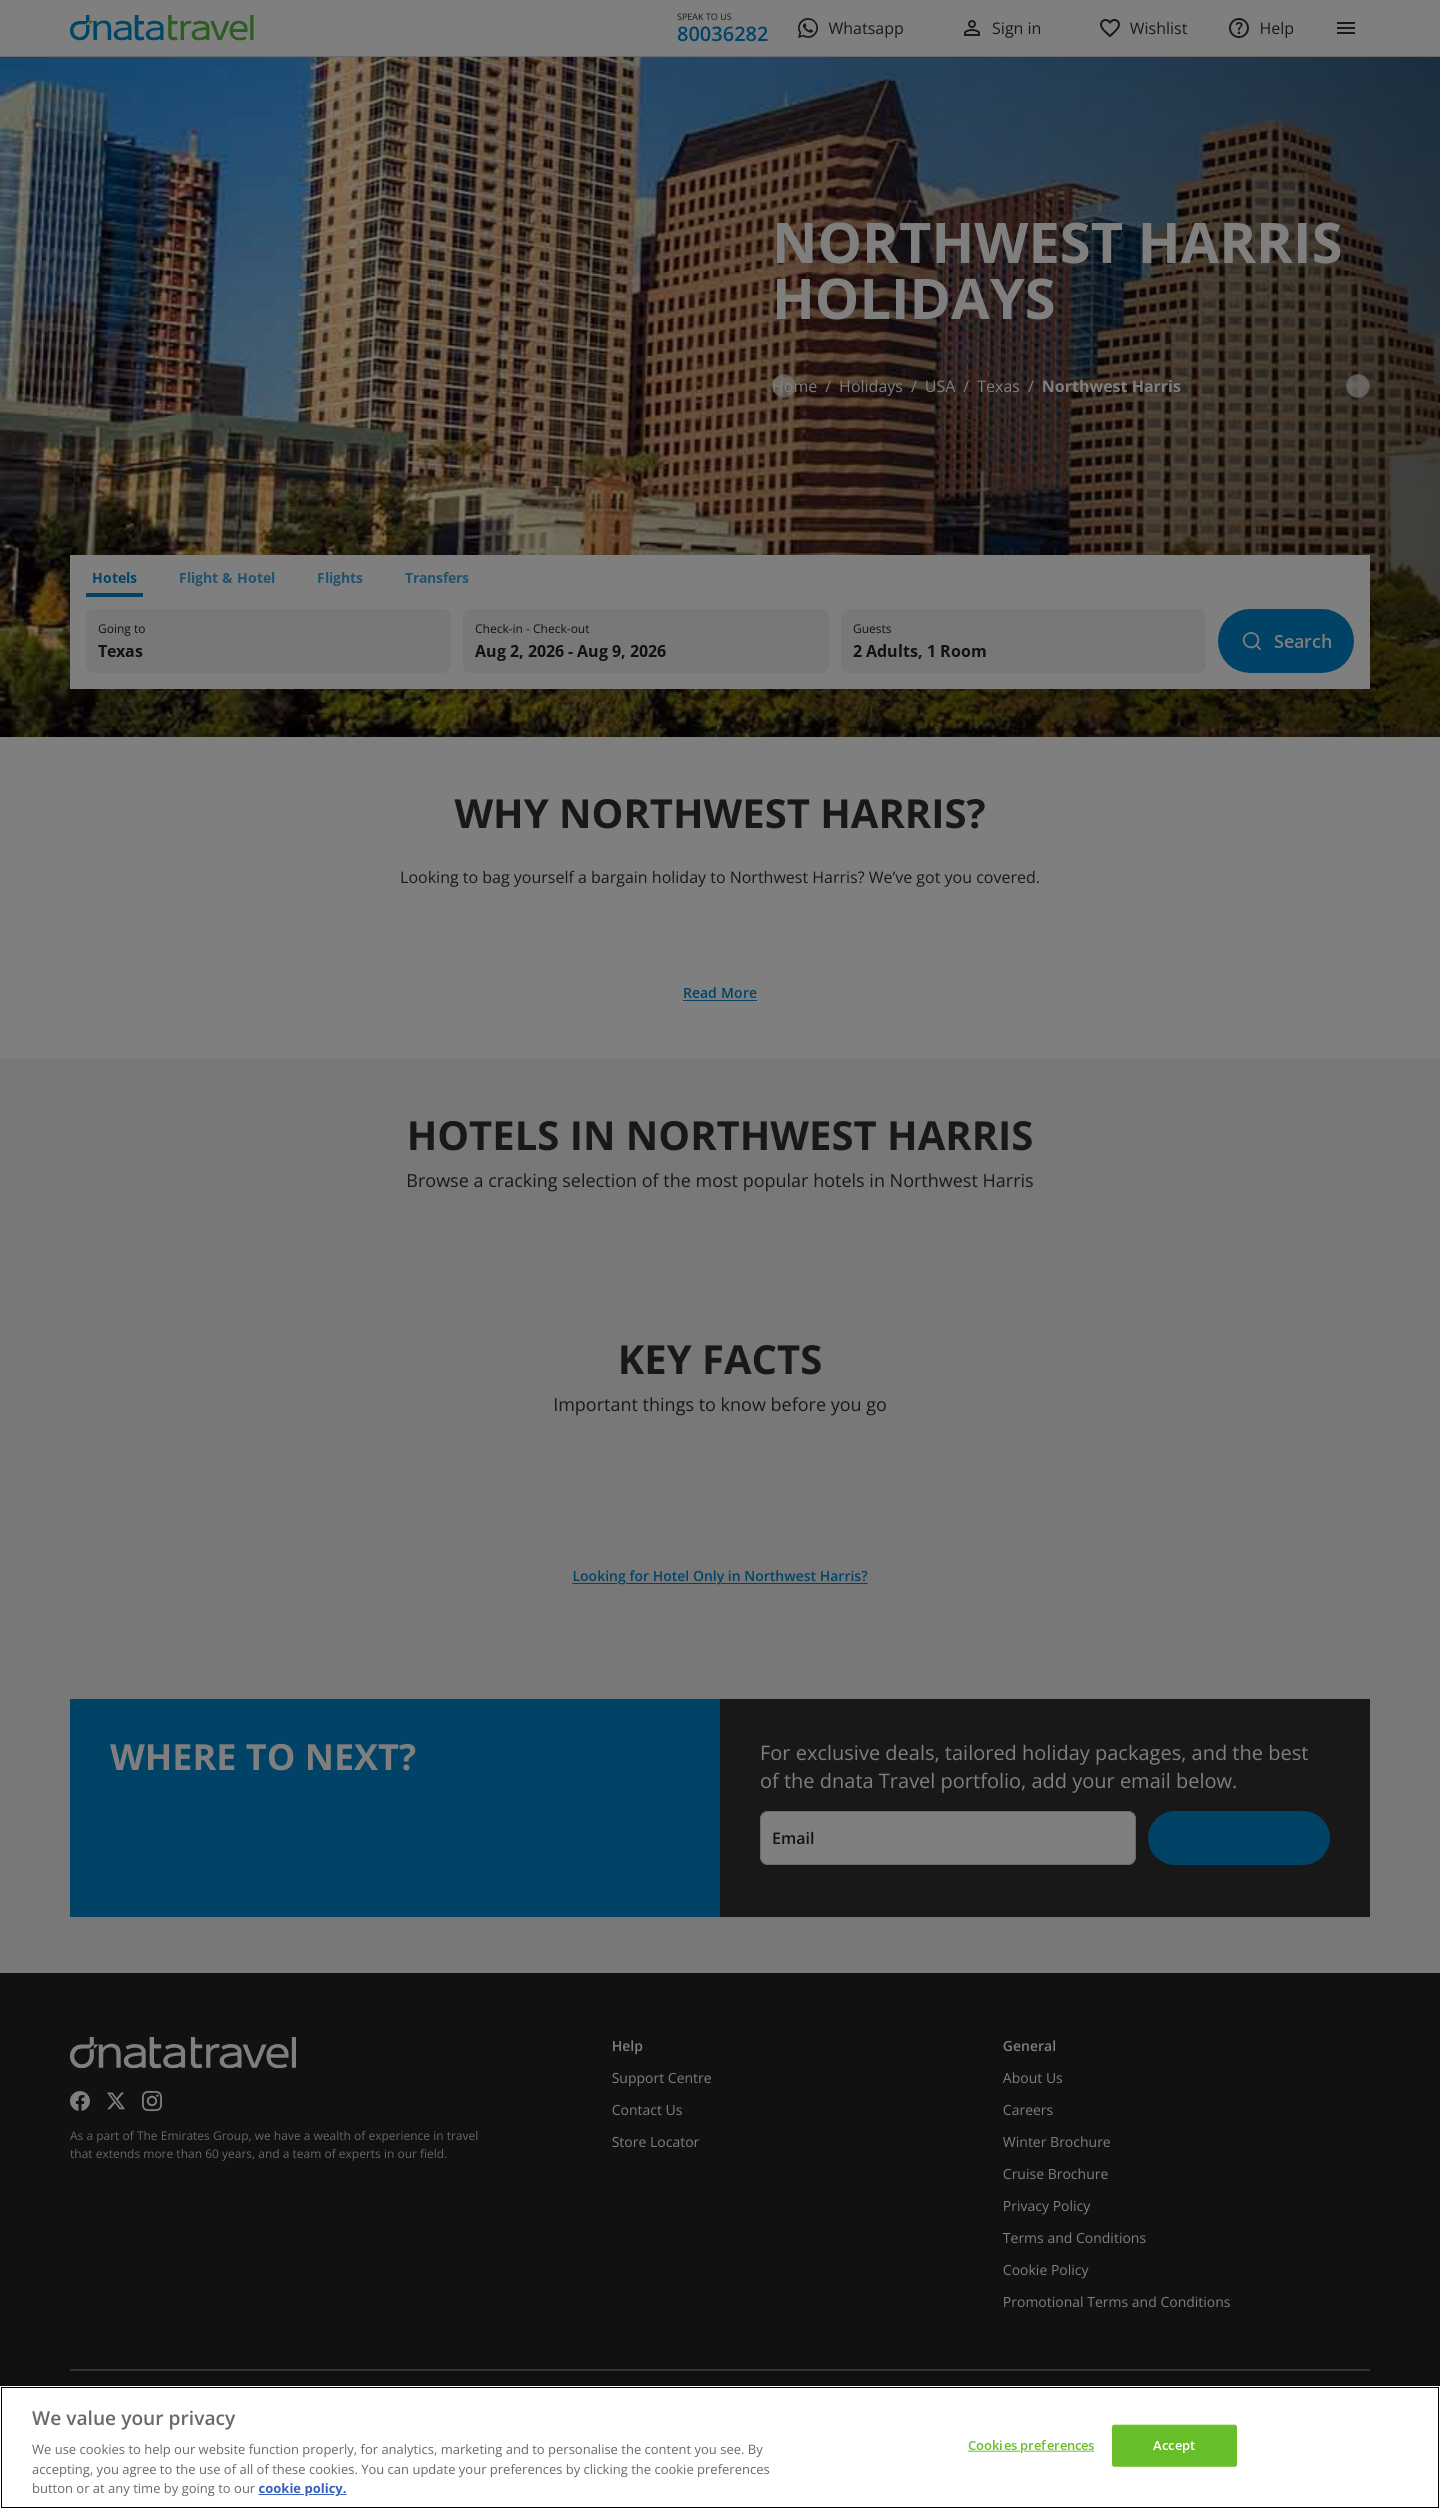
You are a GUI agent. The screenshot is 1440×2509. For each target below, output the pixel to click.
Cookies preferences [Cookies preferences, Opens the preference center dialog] (1031, 2445)
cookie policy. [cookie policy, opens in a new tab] (303, 2488)
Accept (1174, 2445)
